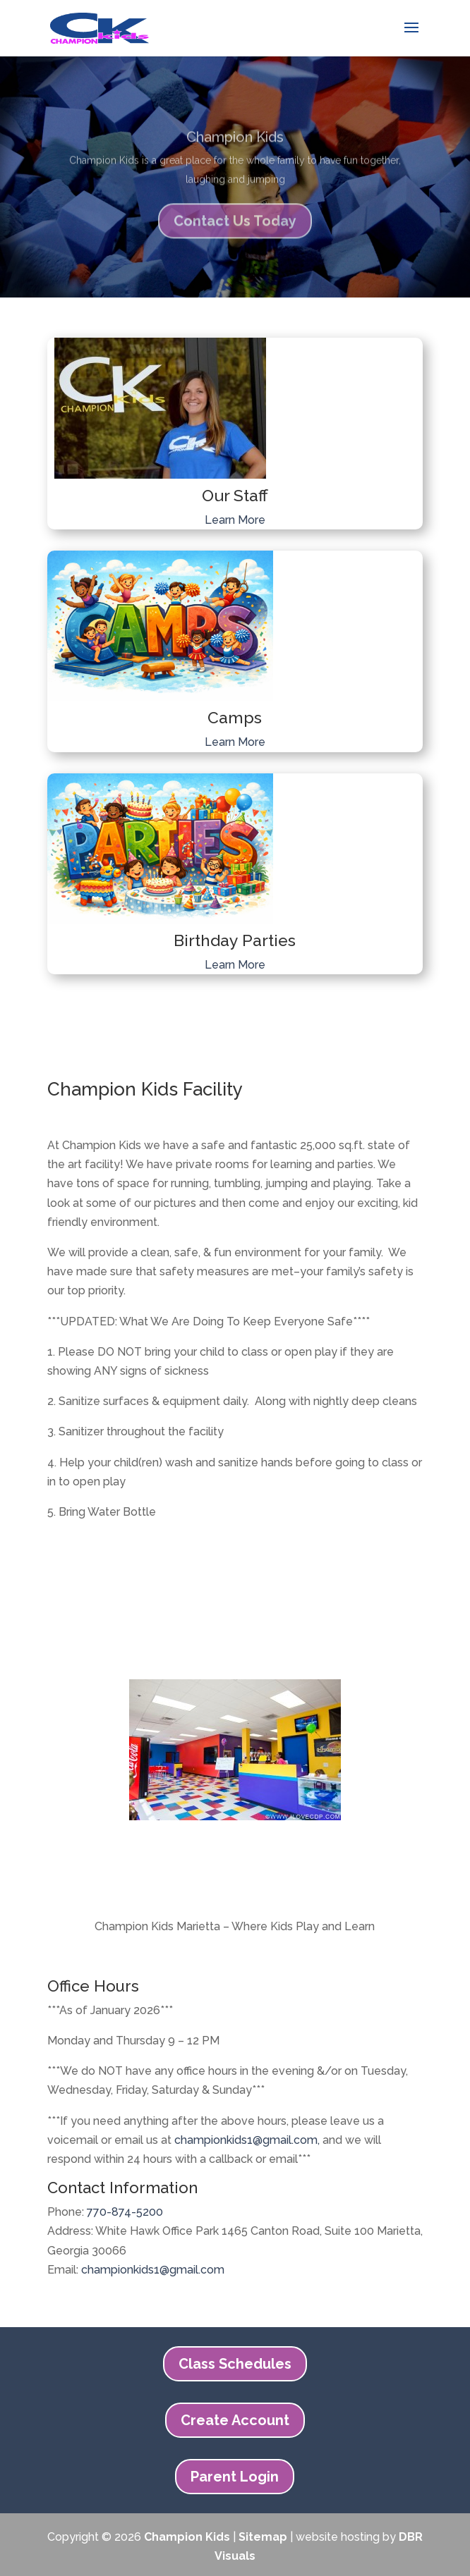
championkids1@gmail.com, (247, 2140)
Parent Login (235, 2476)
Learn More (235, 520)
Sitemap (263, 2537)
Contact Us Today (235, 231)
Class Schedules (235, 2363)
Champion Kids (235, 148)
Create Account (235, 2420)
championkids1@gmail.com (152, 2269)
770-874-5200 (125, 2212)
